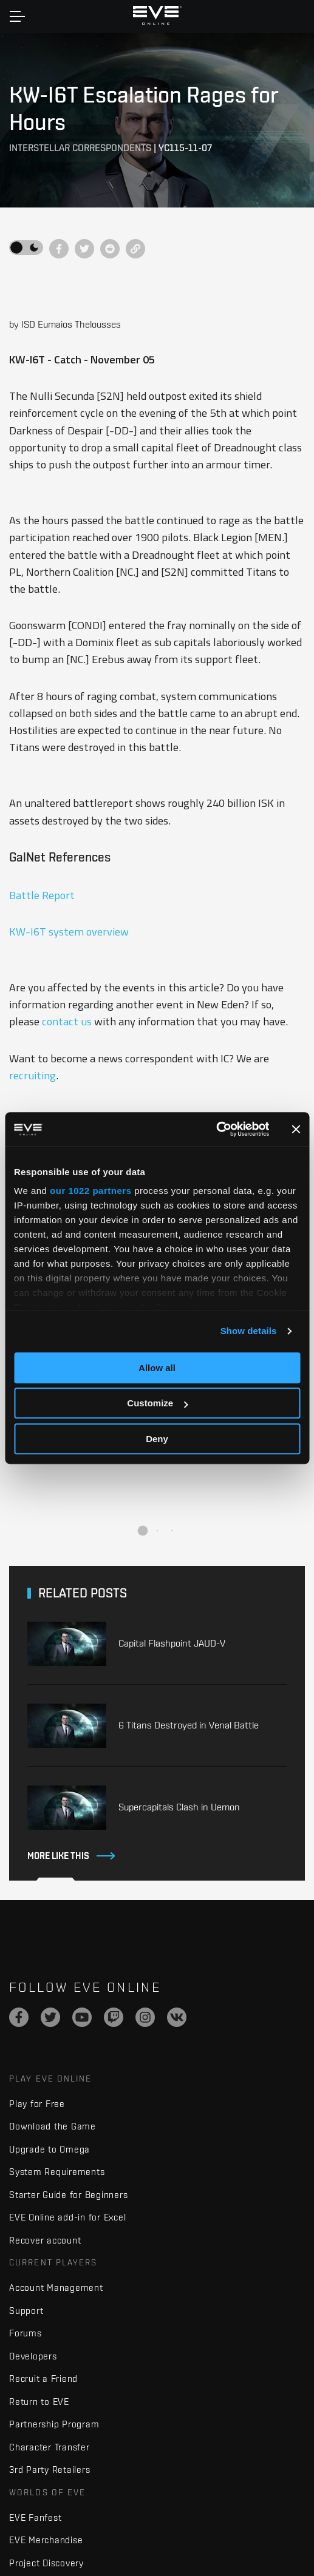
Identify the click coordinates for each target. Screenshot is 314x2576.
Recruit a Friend (43, 2378)
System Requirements (56, 2171)
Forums (25, 2333)
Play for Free (37, 2104)
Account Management (56, 2287)
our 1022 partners (90, 1190)
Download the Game (52, 2126)
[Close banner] (296, 1129)
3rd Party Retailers (49, 2469)
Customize (157, 1403)
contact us (67, 1021)
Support (26, 2310)
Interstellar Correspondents (80, 147)
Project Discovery (46, 2563)
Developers (33, 2356)
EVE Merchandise (46, 2540)
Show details (248, 1331)
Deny (157, 1439)
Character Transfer (49, 2447)
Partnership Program (54, 2424)
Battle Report (42, 894)
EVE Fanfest (35, 2517)
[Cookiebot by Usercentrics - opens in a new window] (216, 1129)
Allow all (157, 1368)
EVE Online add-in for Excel (67, 2217)
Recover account (45, 2240)
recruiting (32, 1075)
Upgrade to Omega (49, 2149)
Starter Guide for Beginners (68, 2195)
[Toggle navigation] (17, 16)
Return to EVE (39, 2401)
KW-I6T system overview (69, 931)
